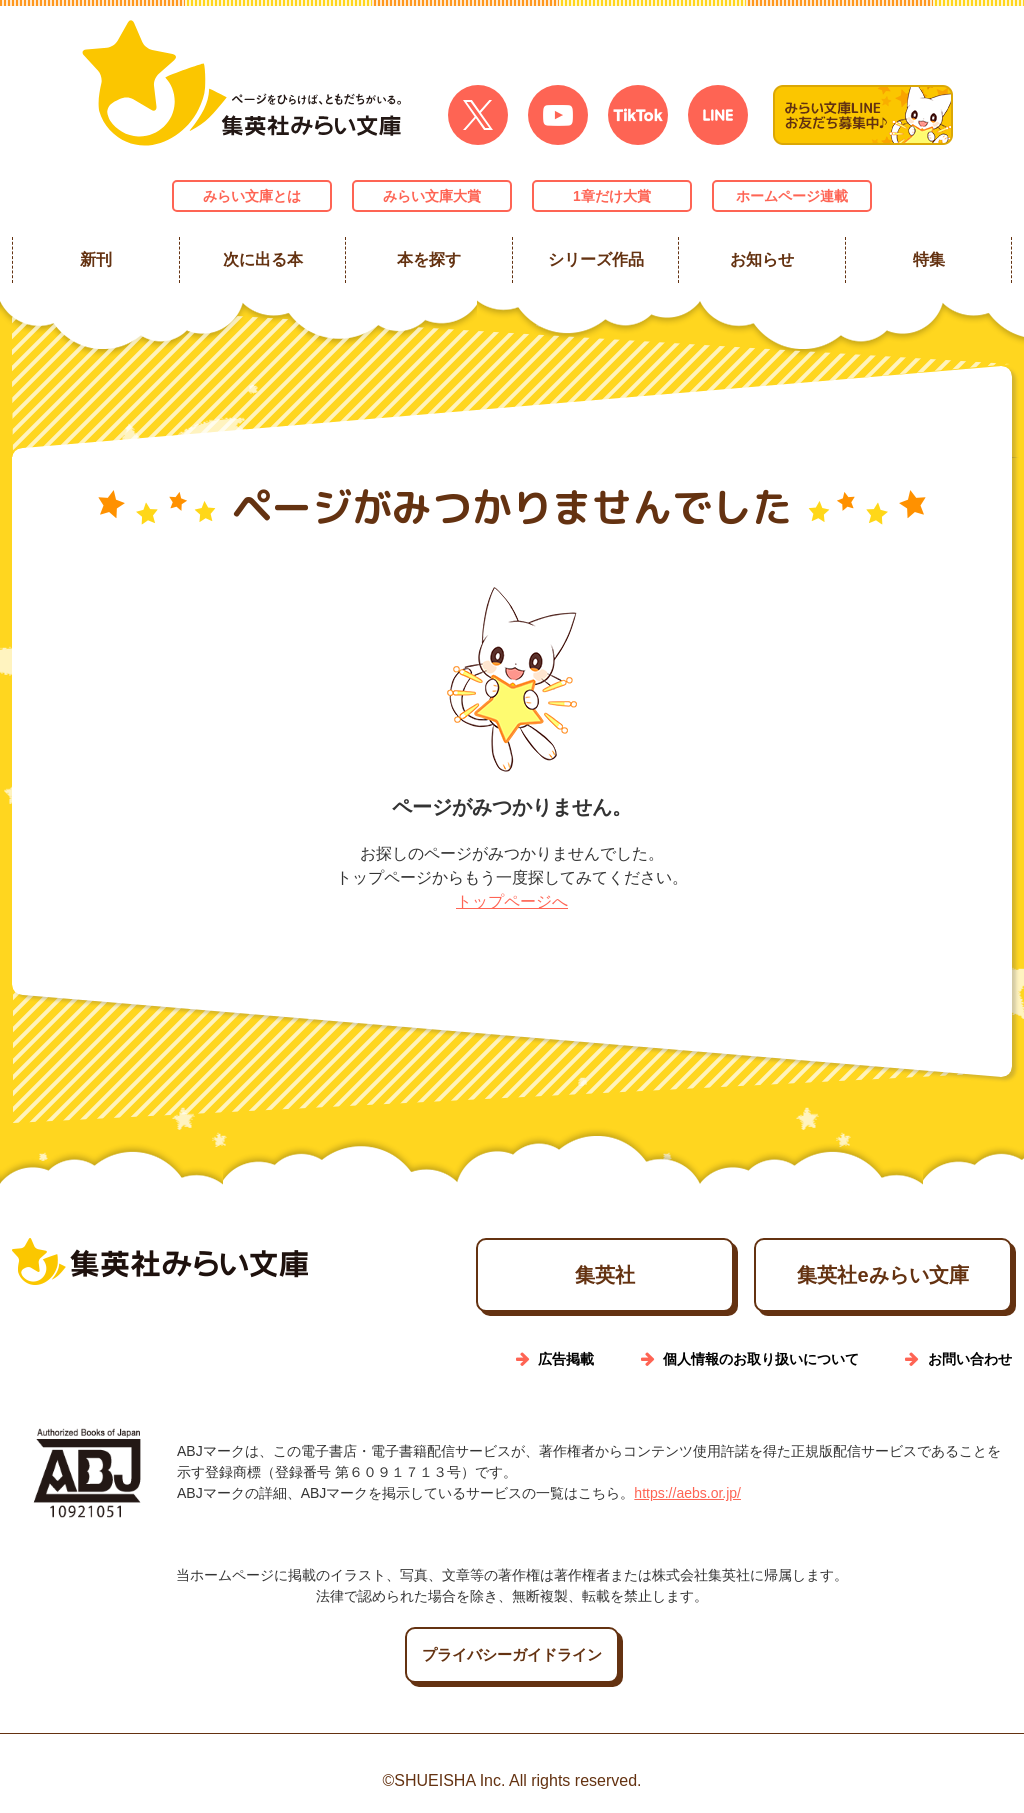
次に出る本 (262, 259)
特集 (928, 259)
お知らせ (762, 259)
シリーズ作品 (595, 259)
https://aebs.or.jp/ (687, 1493)
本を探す (429, 259)
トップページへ (512, 901)
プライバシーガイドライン (512, 1654)
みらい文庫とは (252, 196)
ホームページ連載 (792, 196)
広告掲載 (566, 1359)
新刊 (96, 259)
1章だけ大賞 (612, 196)
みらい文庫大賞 (432, 196)
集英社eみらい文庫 (882, 1275)
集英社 (605, 1275)
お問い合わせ (970, 1359)
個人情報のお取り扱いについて (761, 1359)
